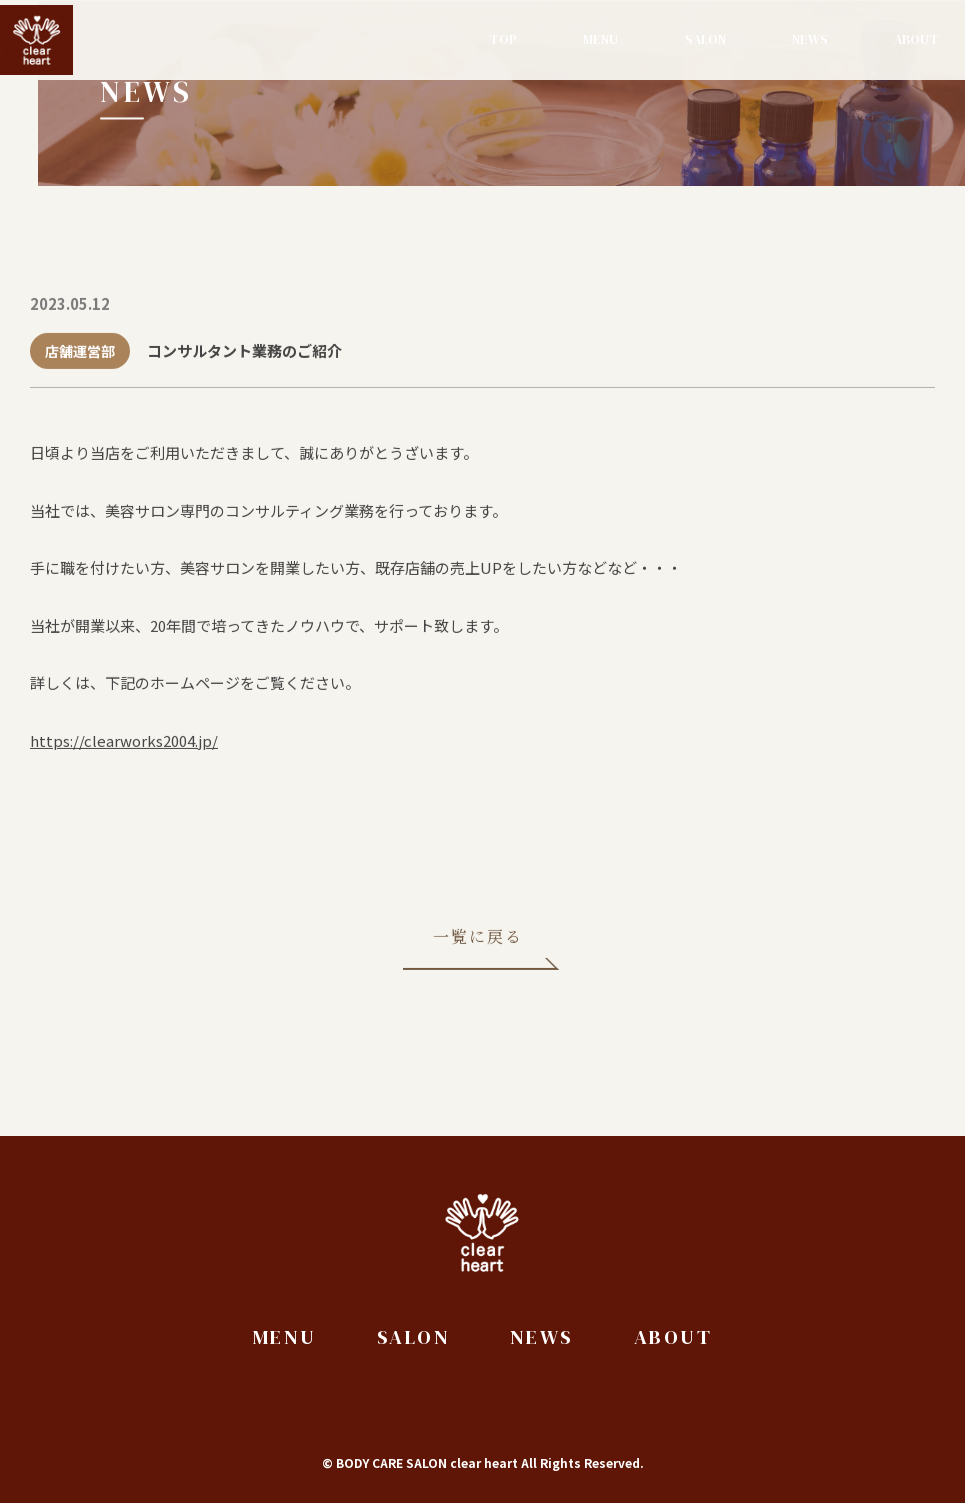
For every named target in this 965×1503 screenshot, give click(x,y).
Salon (705, 39)
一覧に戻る (478, 938)
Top (503, 39)
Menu (600, 39)
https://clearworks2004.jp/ (124, 742)
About (916, 39)
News (810, 39)
